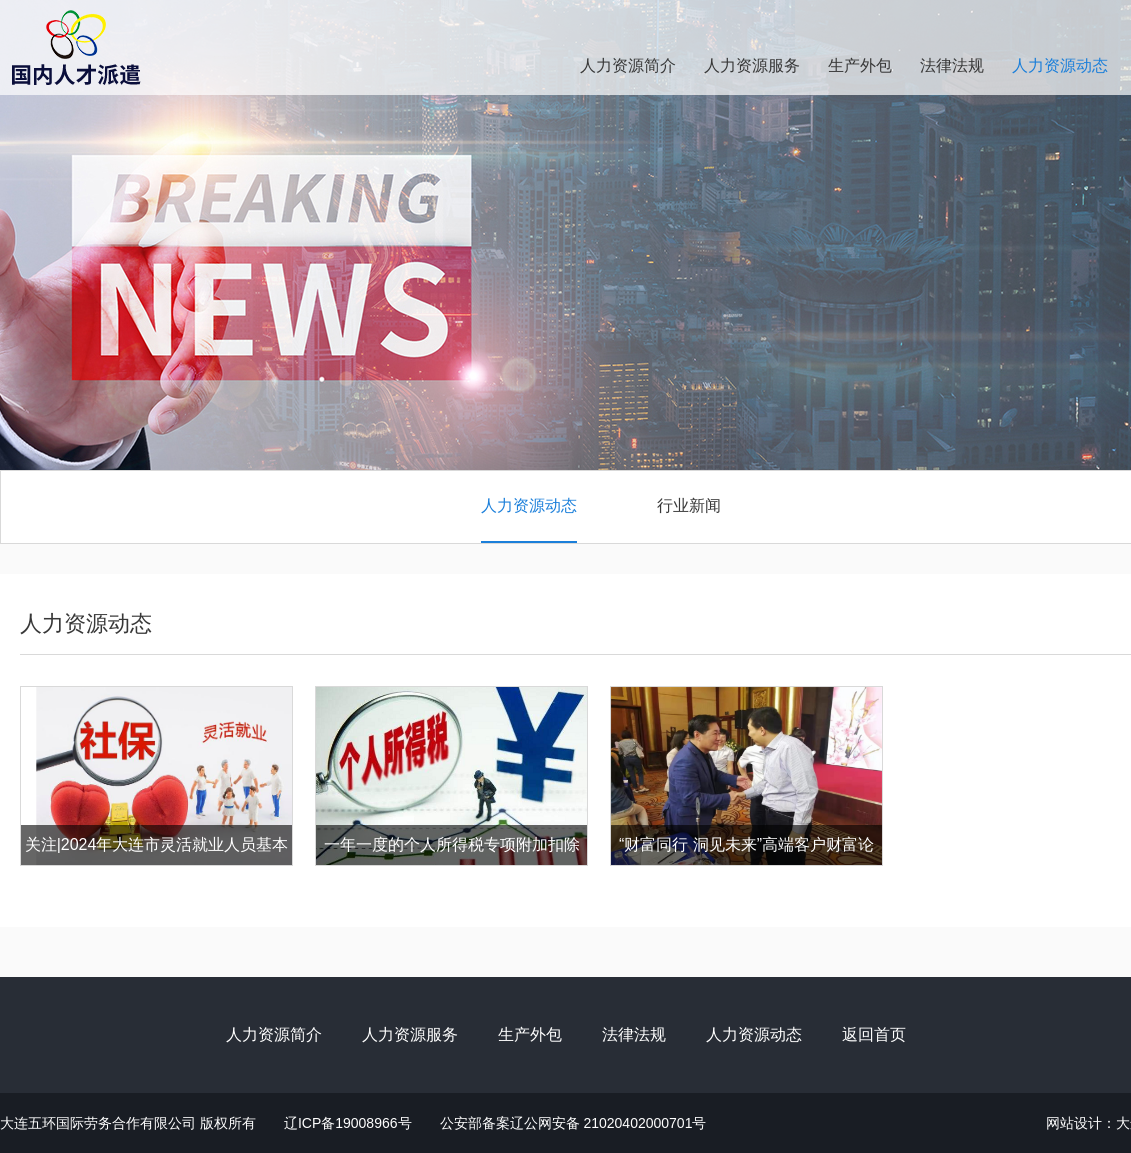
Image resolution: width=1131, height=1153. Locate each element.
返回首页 (874, 1034)
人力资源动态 (1060, 65)
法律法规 (952, 65)
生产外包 (860, 65)
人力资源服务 (752, 65)
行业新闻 (689, 505)
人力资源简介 (628, 65)
